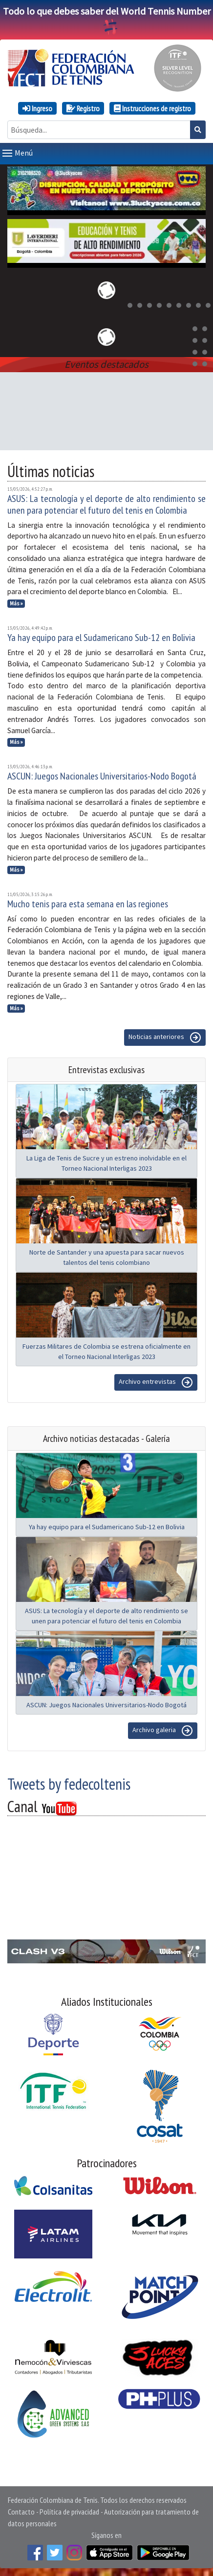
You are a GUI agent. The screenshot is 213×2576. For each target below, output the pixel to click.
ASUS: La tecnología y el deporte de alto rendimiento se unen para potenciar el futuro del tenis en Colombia (106, 504)
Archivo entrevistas (156, 1382)
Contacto (21, 2511)
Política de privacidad (69, 2511)
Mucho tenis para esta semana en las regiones (87, 904)
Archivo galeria (162, 1731)
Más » (16, 603)
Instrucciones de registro (152, 108)
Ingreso (37, 108)
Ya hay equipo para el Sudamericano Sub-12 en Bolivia (101, 637)
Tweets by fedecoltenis (68, 1784)
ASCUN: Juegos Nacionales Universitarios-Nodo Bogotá (101, 776)
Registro (83, 108)
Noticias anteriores (164, 1037)
